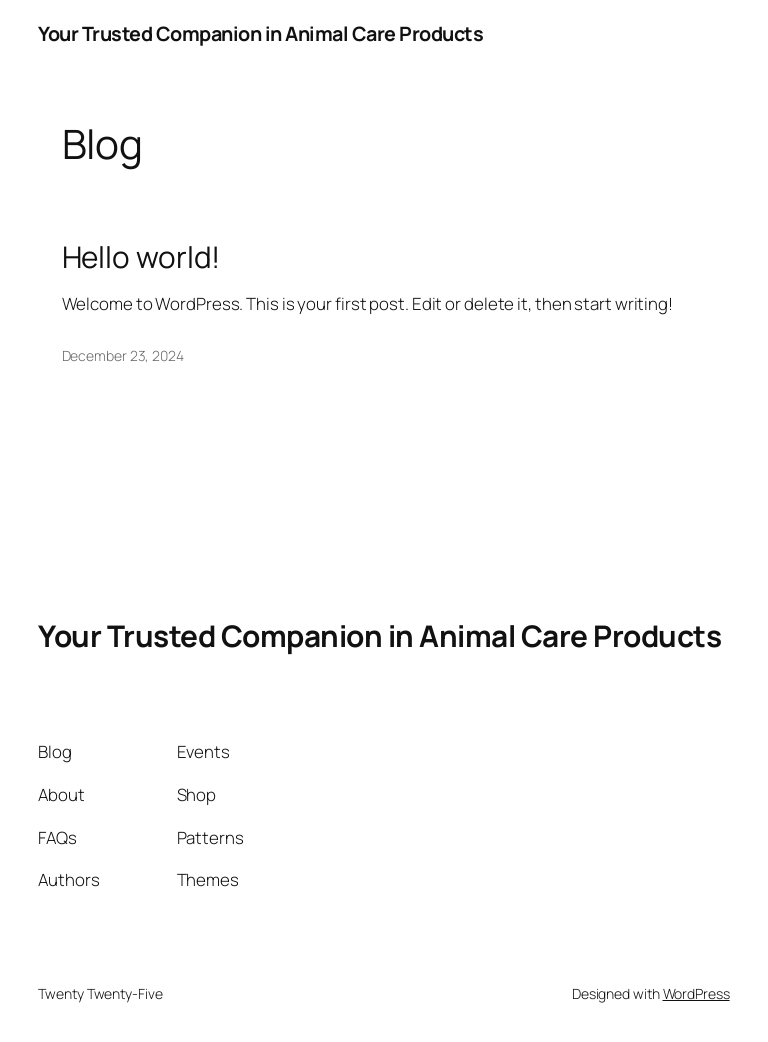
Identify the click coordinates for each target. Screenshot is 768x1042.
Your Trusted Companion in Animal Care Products (260, 33)
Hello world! (141, 256)
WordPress (696, 993)
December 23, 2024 (123, 355)
